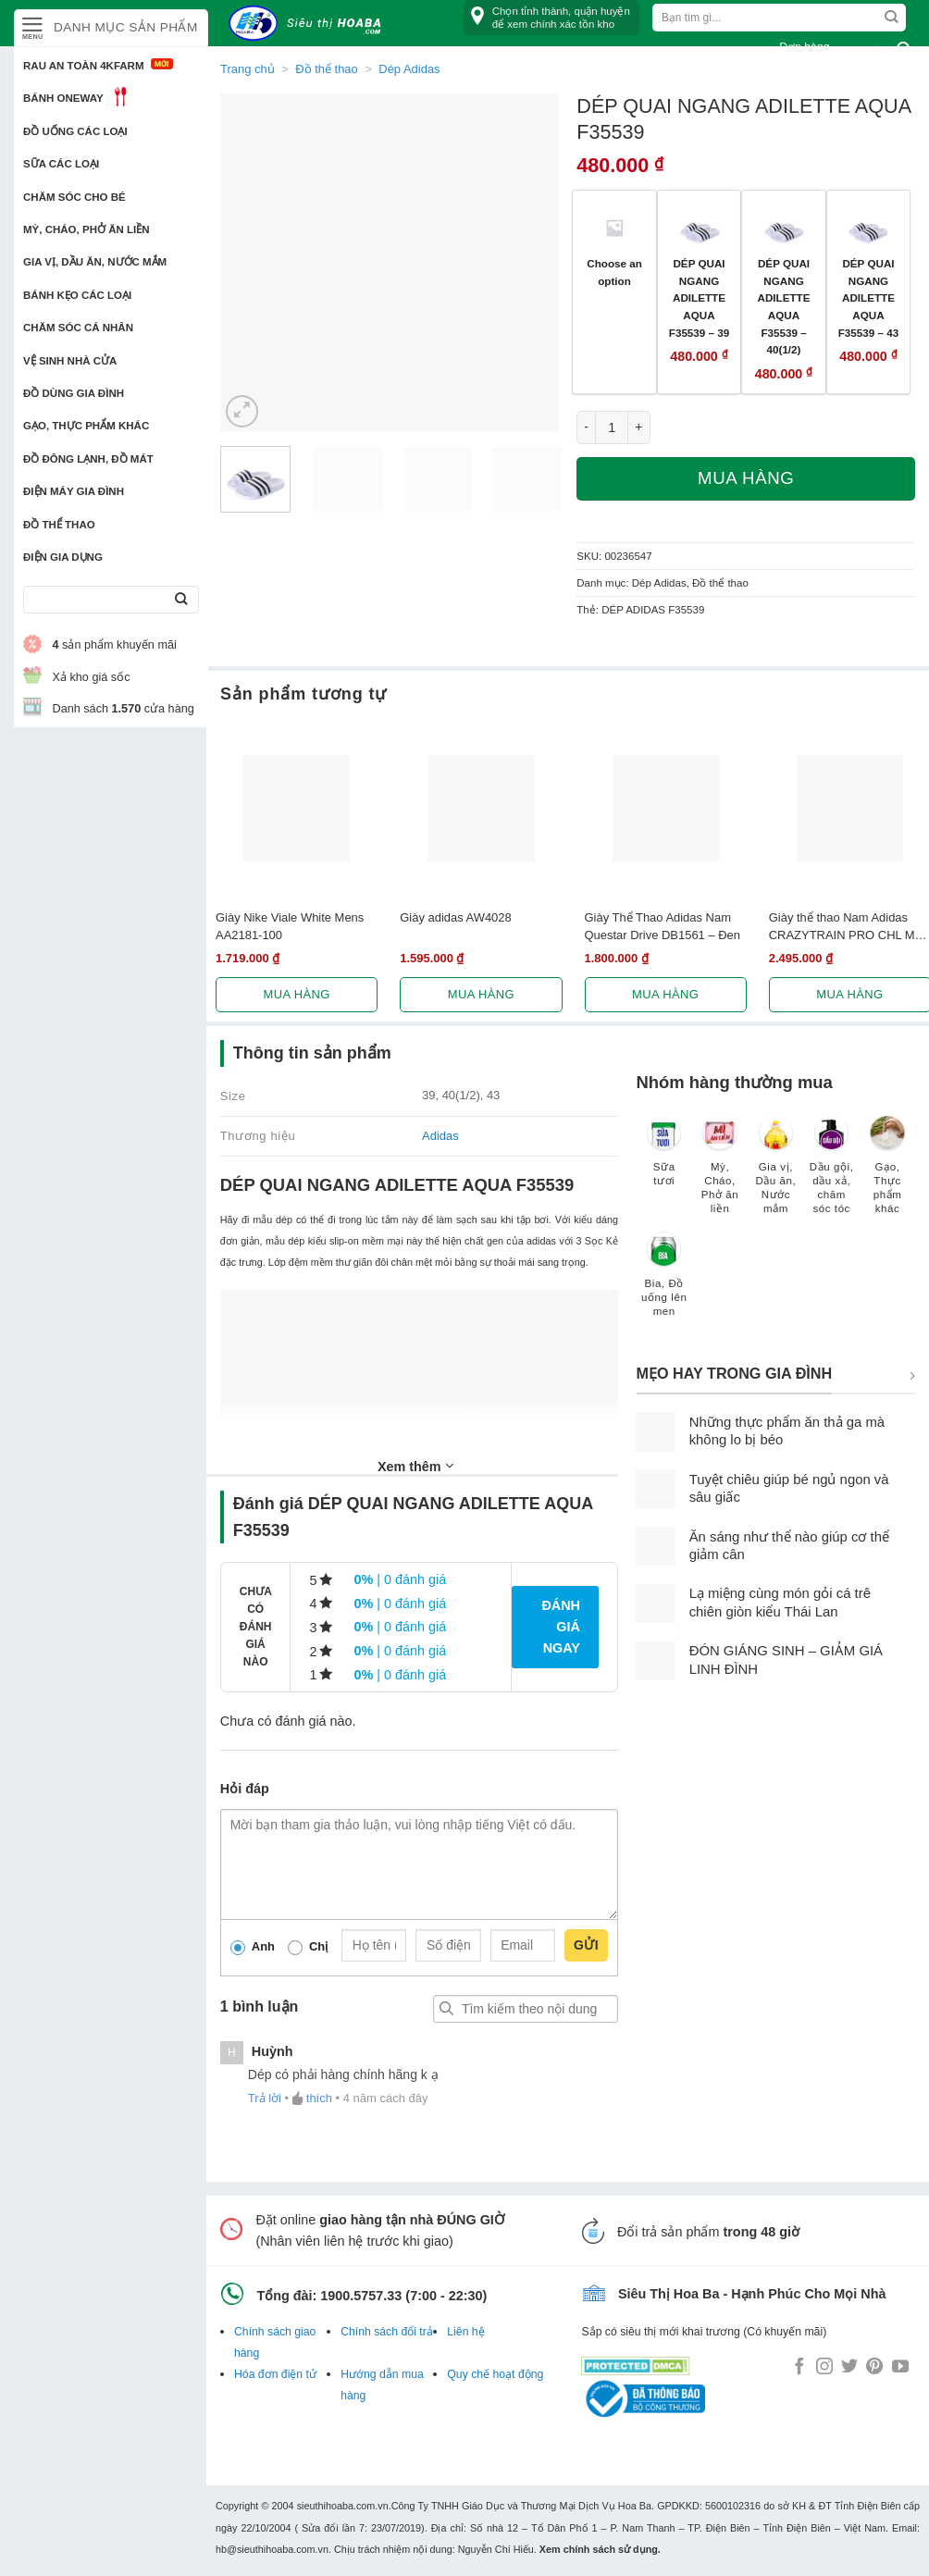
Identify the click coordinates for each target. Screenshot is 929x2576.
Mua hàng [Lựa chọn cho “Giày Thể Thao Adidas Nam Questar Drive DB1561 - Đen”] (665, 994)
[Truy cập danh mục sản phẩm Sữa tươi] (664, 1160)
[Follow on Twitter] (849, 2368)
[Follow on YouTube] (900, 2368)
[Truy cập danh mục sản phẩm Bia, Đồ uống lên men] (664, 1283)
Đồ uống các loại (75, 131)
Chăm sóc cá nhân (78, 327)
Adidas (440, 1136)
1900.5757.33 (361, 2295)
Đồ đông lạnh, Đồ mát (88, 458)
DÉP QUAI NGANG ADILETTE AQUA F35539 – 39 (699, 298)
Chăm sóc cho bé (74, 197)
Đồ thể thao (59, 524)
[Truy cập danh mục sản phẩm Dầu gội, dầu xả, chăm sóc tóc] (832, 1174)
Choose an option (614, 272)
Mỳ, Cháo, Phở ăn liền (86, 229)
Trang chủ (247, 69)
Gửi (586, 1945)
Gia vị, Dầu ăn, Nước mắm (95, 261)
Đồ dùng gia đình (73, 393)
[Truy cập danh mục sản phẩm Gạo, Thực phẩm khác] (887, 1174)
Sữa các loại (61, 163)
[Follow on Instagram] (824, 2368)
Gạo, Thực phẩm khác (86, 425)
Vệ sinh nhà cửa (70, 360)
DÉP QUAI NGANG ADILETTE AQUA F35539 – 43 (868, 298)
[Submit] (180, 600)
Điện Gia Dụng (63, 557)
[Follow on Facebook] (799, 2368)
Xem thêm (415, 1465)
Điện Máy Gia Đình (73, 491)
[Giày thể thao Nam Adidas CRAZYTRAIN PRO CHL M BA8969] (850, 808)
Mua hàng (746, 478)
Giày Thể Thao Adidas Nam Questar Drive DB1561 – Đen (662, 926)
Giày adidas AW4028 (456, 917)
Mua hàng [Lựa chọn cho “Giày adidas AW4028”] (481, 994)
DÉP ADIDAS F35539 (652, 609)
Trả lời (264, 2098)
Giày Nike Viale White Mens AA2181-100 (290, 926)
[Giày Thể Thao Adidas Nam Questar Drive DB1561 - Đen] (666, 808)
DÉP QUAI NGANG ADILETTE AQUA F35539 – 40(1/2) (784, 306)
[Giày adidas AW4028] (480, 808)
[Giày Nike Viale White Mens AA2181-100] (296, 808)
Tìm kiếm (447, 2009)
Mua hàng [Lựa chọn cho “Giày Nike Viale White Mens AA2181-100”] (297, 994)
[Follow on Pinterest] (874, 2368)
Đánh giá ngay (560, 1626)
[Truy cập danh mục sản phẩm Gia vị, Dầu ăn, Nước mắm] (775, 1174)
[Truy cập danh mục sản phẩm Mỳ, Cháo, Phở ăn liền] (720, 1174)
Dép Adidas (659, 582)
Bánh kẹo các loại (77, 295)
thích (319, 2098)
